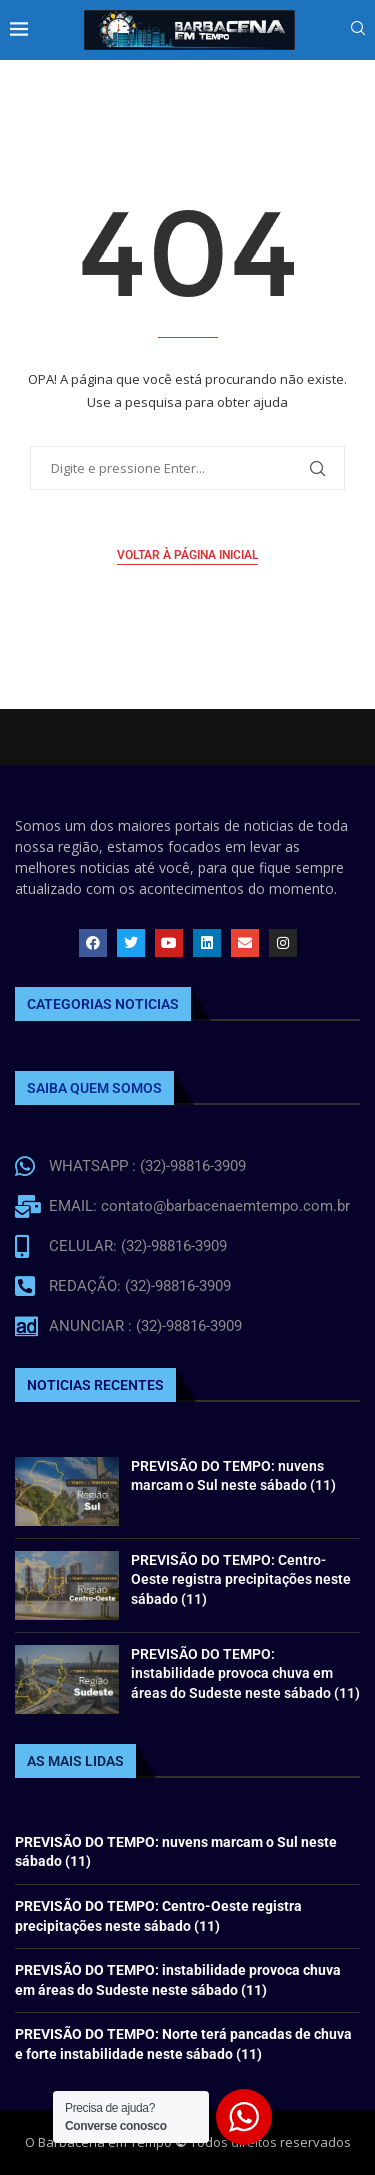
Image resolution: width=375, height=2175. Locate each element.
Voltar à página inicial (187, 555)
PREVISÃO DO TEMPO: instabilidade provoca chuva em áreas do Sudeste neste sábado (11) (245, 1673)
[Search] (358, 30)
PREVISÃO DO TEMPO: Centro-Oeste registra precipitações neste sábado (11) (241, 1579)
